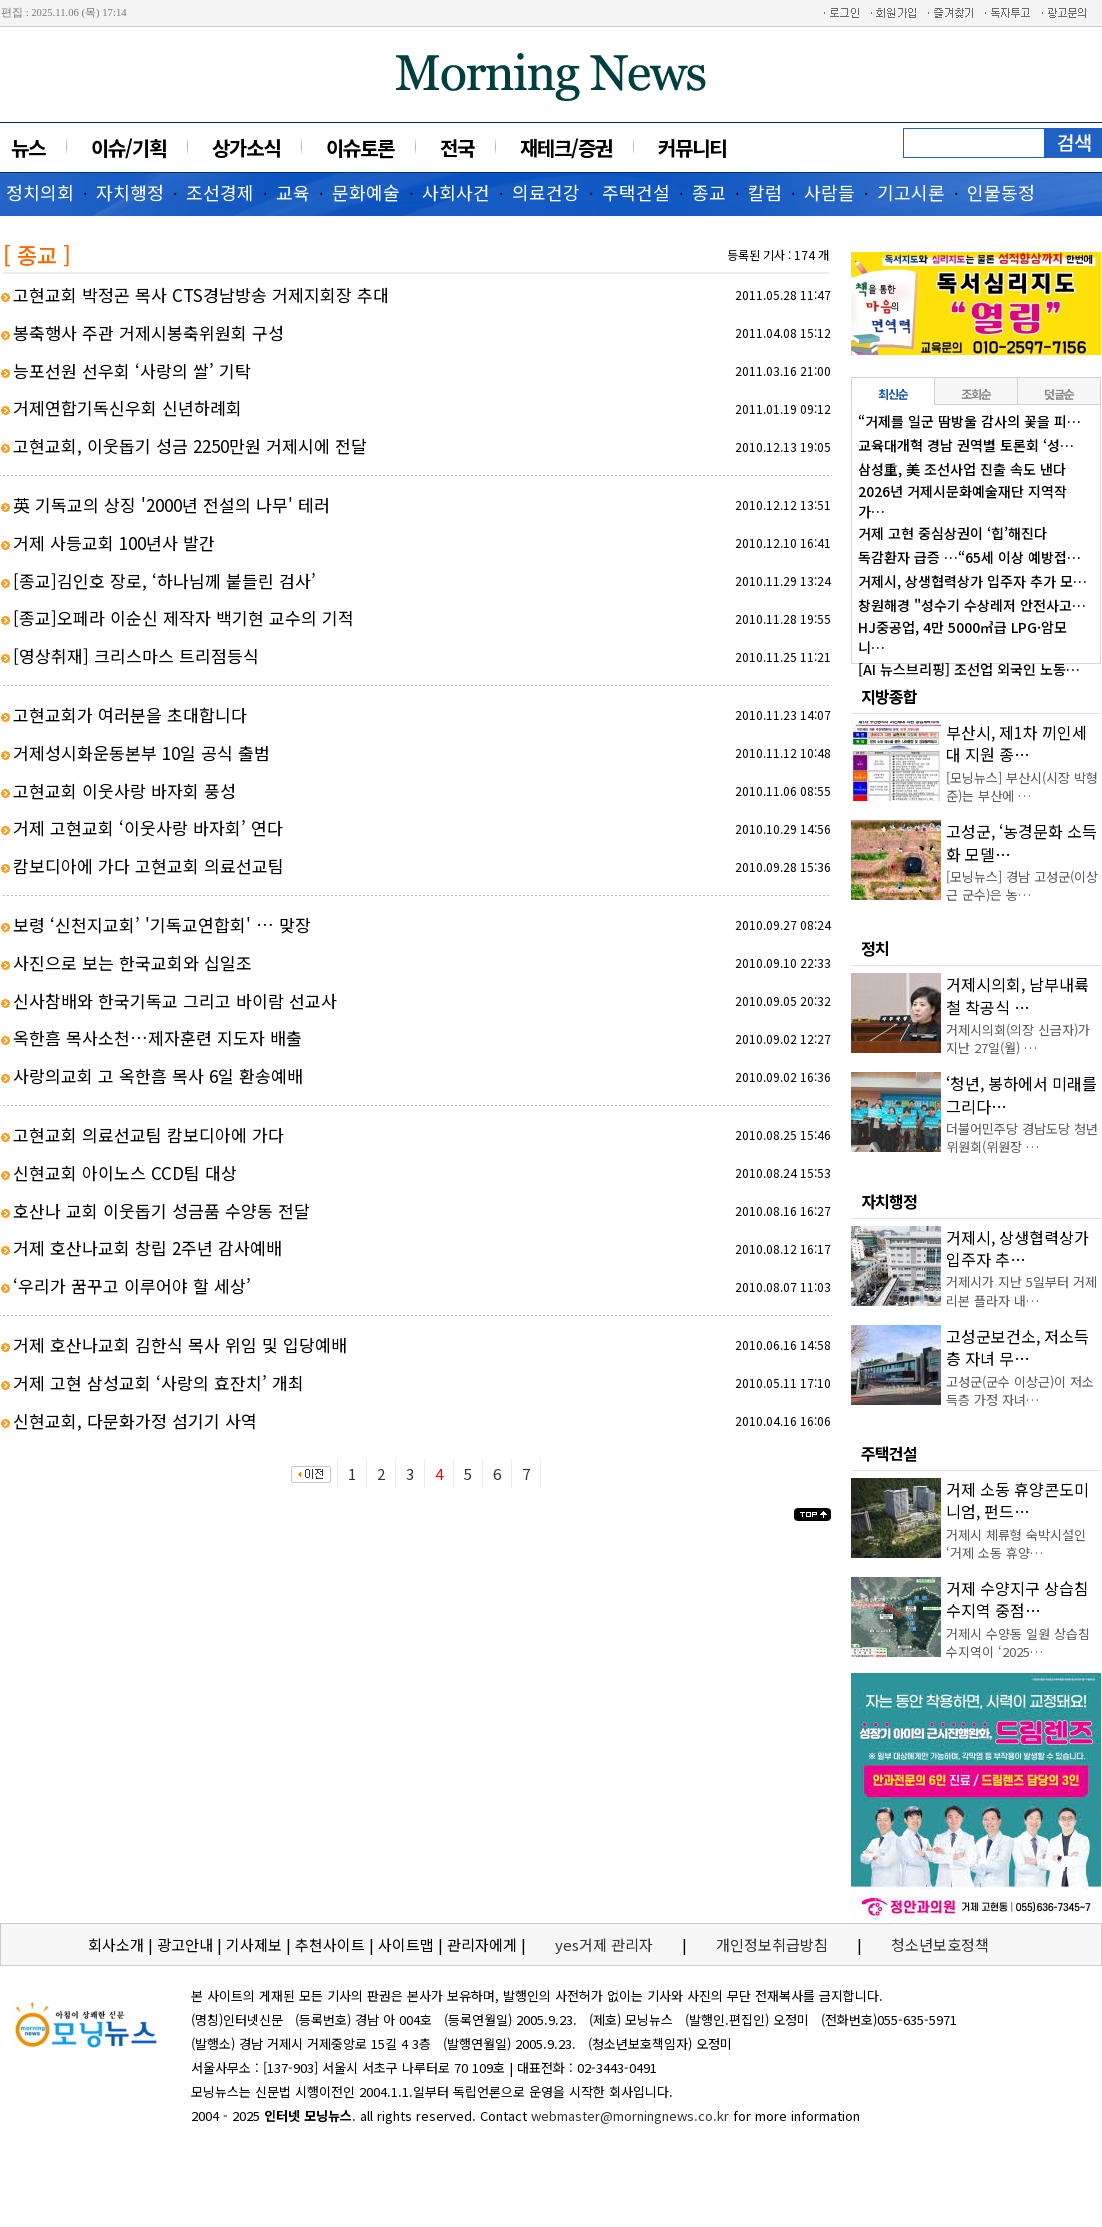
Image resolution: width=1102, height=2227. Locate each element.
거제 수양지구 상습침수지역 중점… (1017, 1599)
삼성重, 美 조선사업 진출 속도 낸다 (962, 469)
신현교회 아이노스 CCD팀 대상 (125, 1172)
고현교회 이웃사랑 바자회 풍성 (124, 790)
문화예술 (366, 192)
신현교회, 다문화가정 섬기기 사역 (135, 1420)
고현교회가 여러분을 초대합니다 (130, 714)
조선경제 (220, 192)
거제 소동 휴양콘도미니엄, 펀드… (1017, 1500)
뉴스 (28, 147)
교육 (293, 192)
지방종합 (889, 696)
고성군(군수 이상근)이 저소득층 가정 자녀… (1020, 1390)
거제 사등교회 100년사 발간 (114, 542)
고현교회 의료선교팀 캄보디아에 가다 (148, 1134)
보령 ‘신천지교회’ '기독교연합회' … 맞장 (162, 924)
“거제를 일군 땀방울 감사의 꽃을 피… (969, 421)
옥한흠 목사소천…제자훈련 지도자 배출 (157, 1037)
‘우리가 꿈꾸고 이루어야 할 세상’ (132, 1285)
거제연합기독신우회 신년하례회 (127, 407)
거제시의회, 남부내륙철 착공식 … (1017, 995)
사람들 (829, 192)
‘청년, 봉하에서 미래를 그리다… (1021, 1094)
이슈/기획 (128, 147)
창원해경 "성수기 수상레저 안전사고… (972, 605)
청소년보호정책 (940, 1944)
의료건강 (546, 192)
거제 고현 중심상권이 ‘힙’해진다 (952, 533)
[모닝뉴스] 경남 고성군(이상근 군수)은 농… (1022, 885)
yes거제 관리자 (606, 1944)
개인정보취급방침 (772, 1944)
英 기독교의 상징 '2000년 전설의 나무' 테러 (171, 504)
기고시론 (911, 192)
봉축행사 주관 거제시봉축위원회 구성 (148, 332)
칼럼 (765, 192)
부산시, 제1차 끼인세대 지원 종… (1016, 743)
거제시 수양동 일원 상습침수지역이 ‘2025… (1018, 1642)
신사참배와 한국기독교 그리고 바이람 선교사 (175, 1000)
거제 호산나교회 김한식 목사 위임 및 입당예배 (180, 1344)
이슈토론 (360, 147)
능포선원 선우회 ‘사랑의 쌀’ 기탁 (132, 370)
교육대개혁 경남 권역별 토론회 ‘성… (966, 445)
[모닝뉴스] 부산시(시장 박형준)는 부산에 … (1022, 786)
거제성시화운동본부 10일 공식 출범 (141, 752)
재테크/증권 (566, 147)
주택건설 (636, 192)
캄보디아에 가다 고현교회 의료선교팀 (148, 865)
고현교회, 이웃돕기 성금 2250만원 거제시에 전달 (190, 445)
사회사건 (456, 192)
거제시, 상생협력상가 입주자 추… (1017, 1248)
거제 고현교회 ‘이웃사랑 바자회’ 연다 (148, 827)
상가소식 (246, 147)
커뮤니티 (692, 147)
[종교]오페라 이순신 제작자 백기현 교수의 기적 (183, 617)
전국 (457, 147)
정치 (875, 948)
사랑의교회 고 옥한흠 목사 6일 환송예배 (158, 1075)
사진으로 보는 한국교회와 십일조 (132, 962)
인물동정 (1001, 192)
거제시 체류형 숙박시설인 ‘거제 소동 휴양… (1016, 1543)
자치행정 (130, 192)
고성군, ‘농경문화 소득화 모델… (1021, 842)
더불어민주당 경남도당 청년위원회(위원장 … (1022, 1137)
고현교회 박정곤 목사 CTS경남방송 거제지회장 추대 (201, 294)
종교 (709, 192)
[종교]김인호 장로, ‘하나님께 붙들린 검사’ (164, 580)
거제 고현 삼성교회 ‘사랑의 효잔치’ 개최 (158, 1382)
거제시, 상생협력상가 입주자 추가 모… (972, 581)
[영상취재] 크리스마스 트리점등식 (136, 655)
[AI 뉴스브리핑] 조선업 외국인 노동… (969, 669)
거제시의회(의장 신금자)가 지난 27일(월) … (1018, 1038)
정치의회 (40, 192)
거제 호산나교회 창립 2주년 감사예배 (147, 1247)
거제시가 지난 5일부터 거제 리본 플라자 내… (1021, 1290)
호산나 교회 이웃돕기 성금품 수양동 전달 (161, 1210)
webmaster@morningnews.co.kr (630, 2115)
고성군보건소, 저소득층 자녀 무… (1017, 1347)
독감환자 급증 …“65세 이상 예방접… (969, 557)
